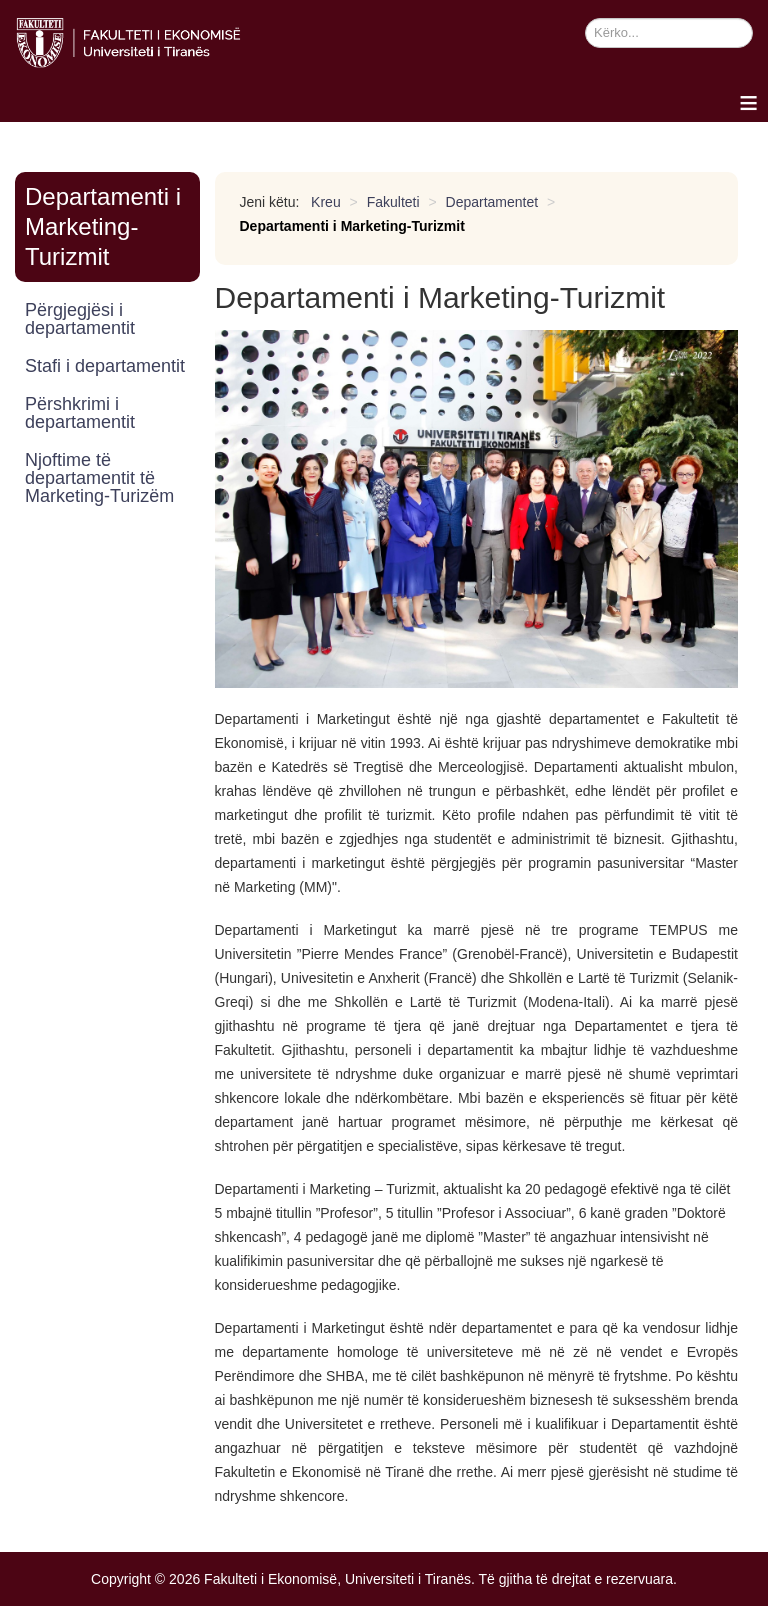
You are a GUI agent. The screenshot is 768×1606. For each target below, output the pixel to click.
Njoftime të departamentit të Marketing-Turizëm (99, 478)
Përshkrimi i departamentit (80, 413)
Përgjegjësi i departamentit (80, 319)
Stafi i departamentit (105, 366)
